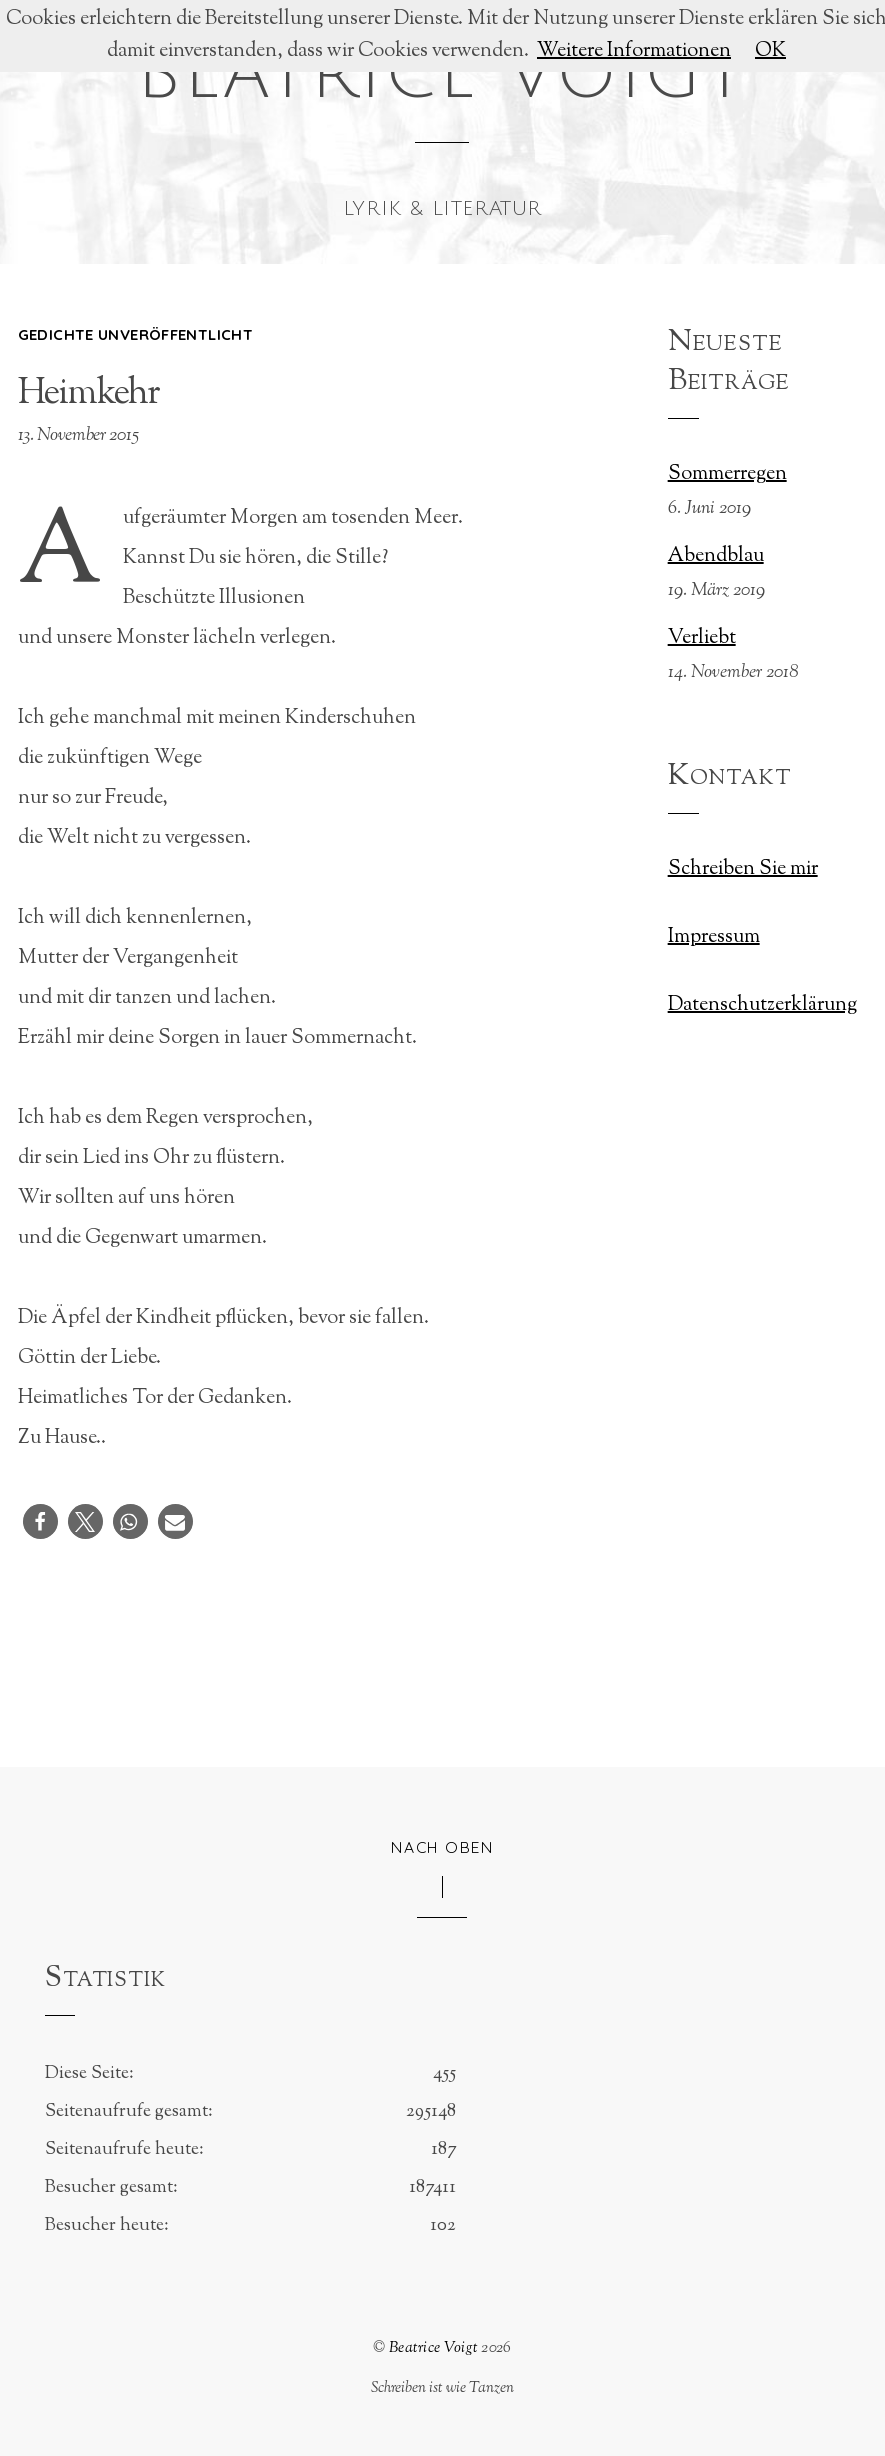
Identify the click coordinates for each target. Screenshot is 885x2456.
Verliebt (702, 639)
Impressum (714, 937)
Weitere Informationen (634, 51)
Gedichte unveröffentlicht (135, 334)
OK (770, 51)
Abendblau (716, 557)
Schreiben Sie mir (743, 869)
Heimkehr (89, 394)
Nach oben (442, 1847)
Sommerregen (727, 475)
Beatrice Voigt (433, 2348)
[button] (40, 1521)
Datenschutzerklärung (762, 1005)
